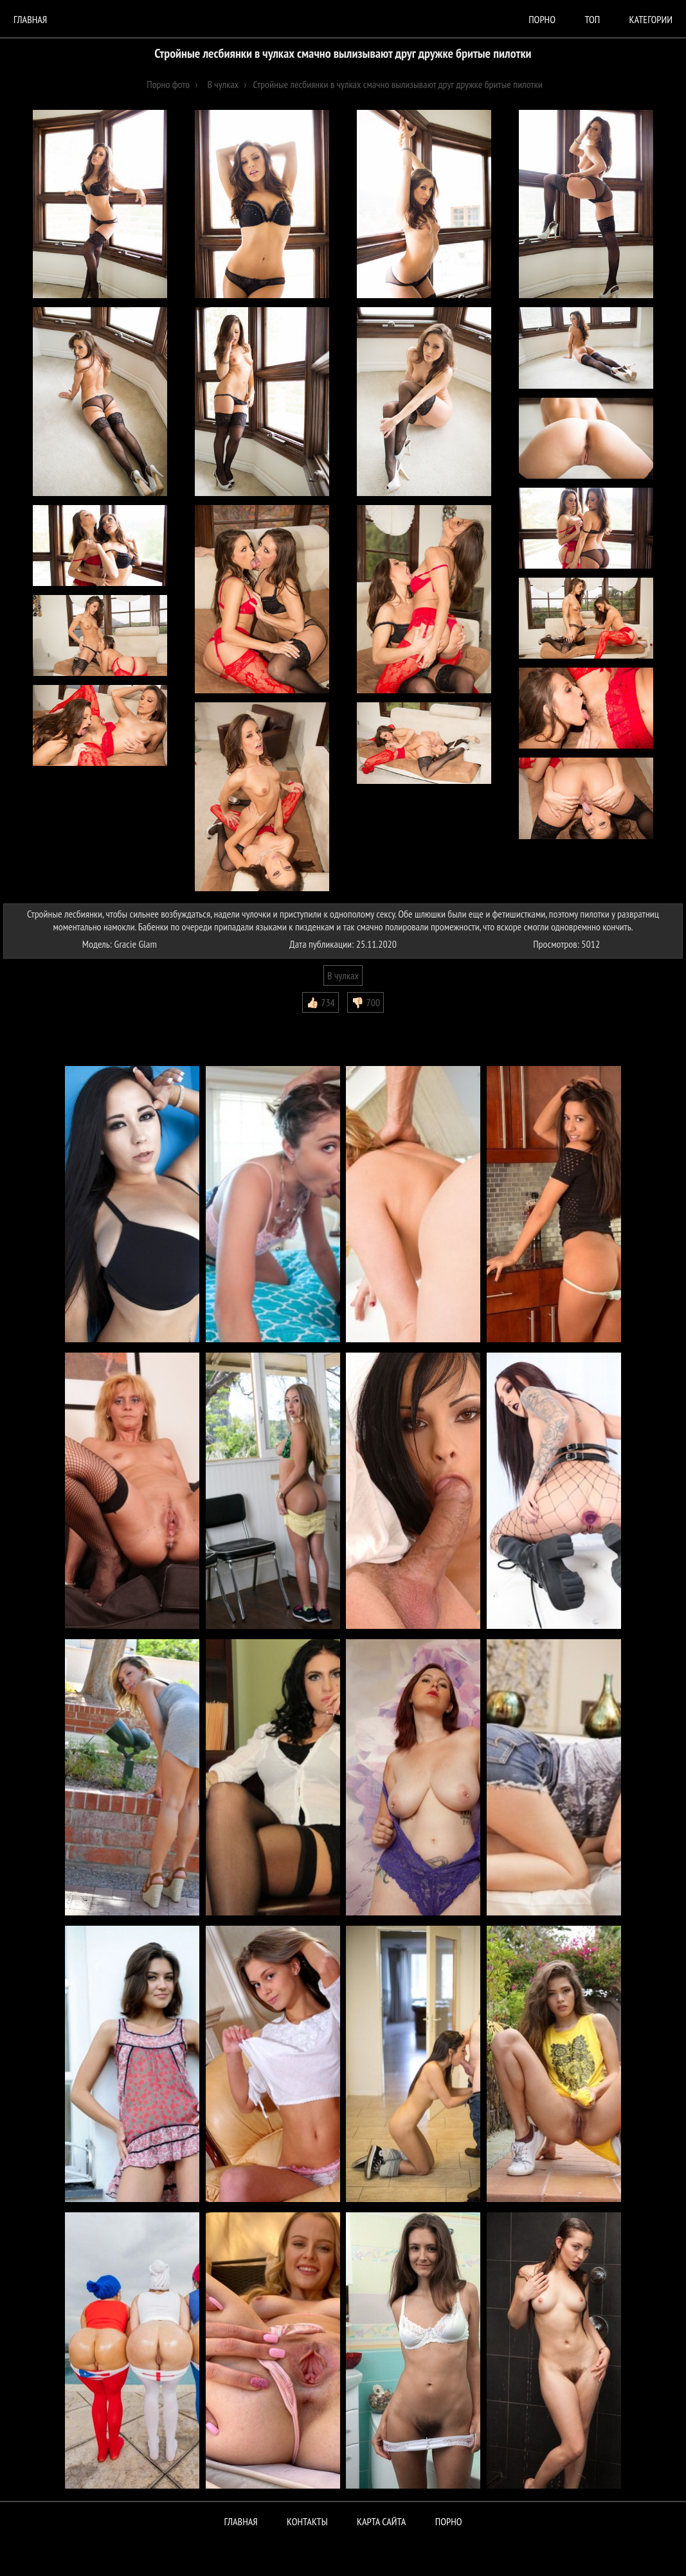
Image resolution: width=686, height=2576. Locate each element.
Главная (30, 19)
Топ (592, 19)
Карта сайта (381, 2521)
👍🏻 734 (320, 1002)
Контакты (307, 2521)
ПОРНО (448, 2521)
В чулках (343, 975)
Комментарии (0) (41, 1022)
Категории (650, 19)
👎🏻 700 (365, 1002)
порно (541, 19)
